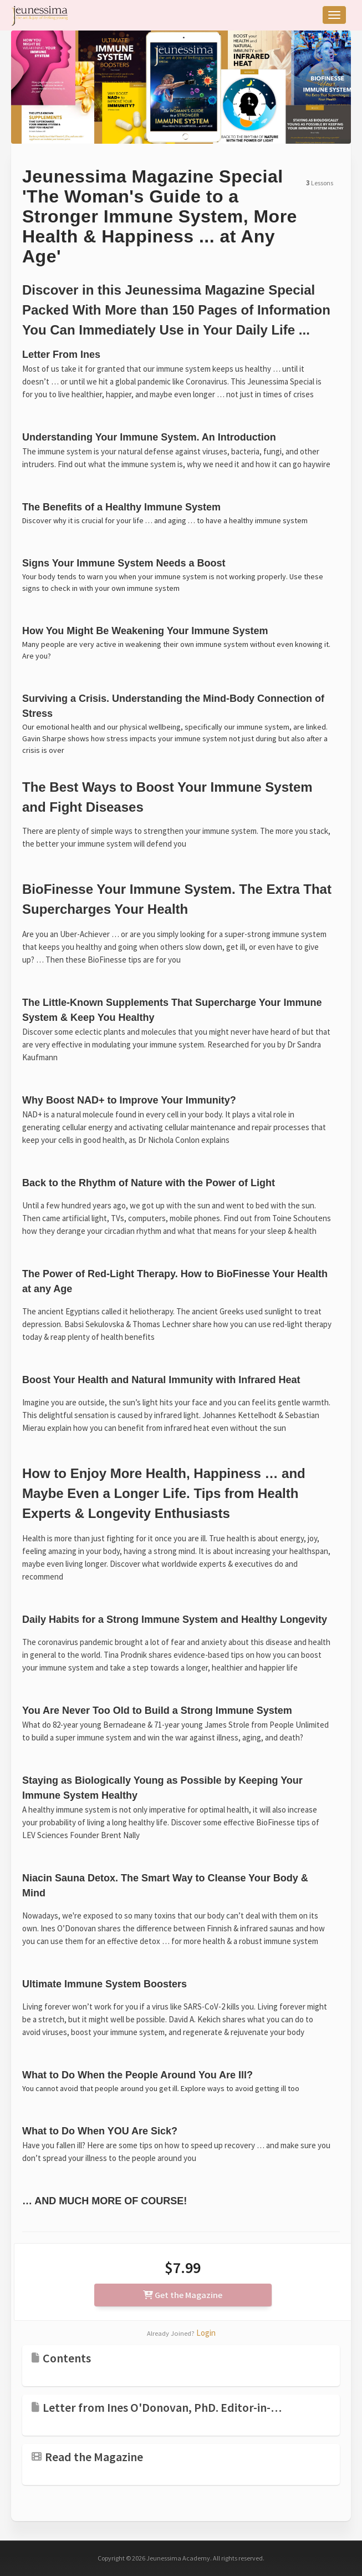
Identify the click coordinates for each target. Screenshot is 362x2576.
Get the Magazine (182, 2294)
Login (206, 2332)
